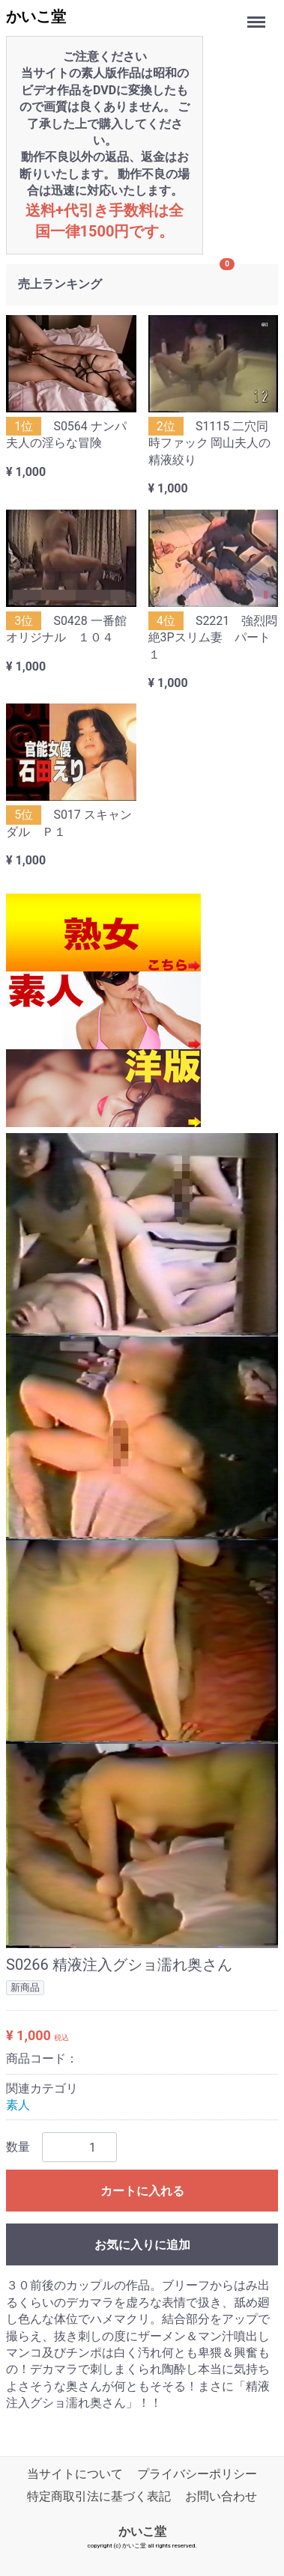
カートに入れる (142, 2191)
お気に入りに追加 (142, 2245)
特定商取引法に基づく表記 (99, 2496)
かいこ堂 (36, 16)
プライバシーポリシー (197, 2474)
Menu (258, 15)
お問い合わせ (221, 2496)
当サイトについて (75, 2474)
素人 (18, 2104)
